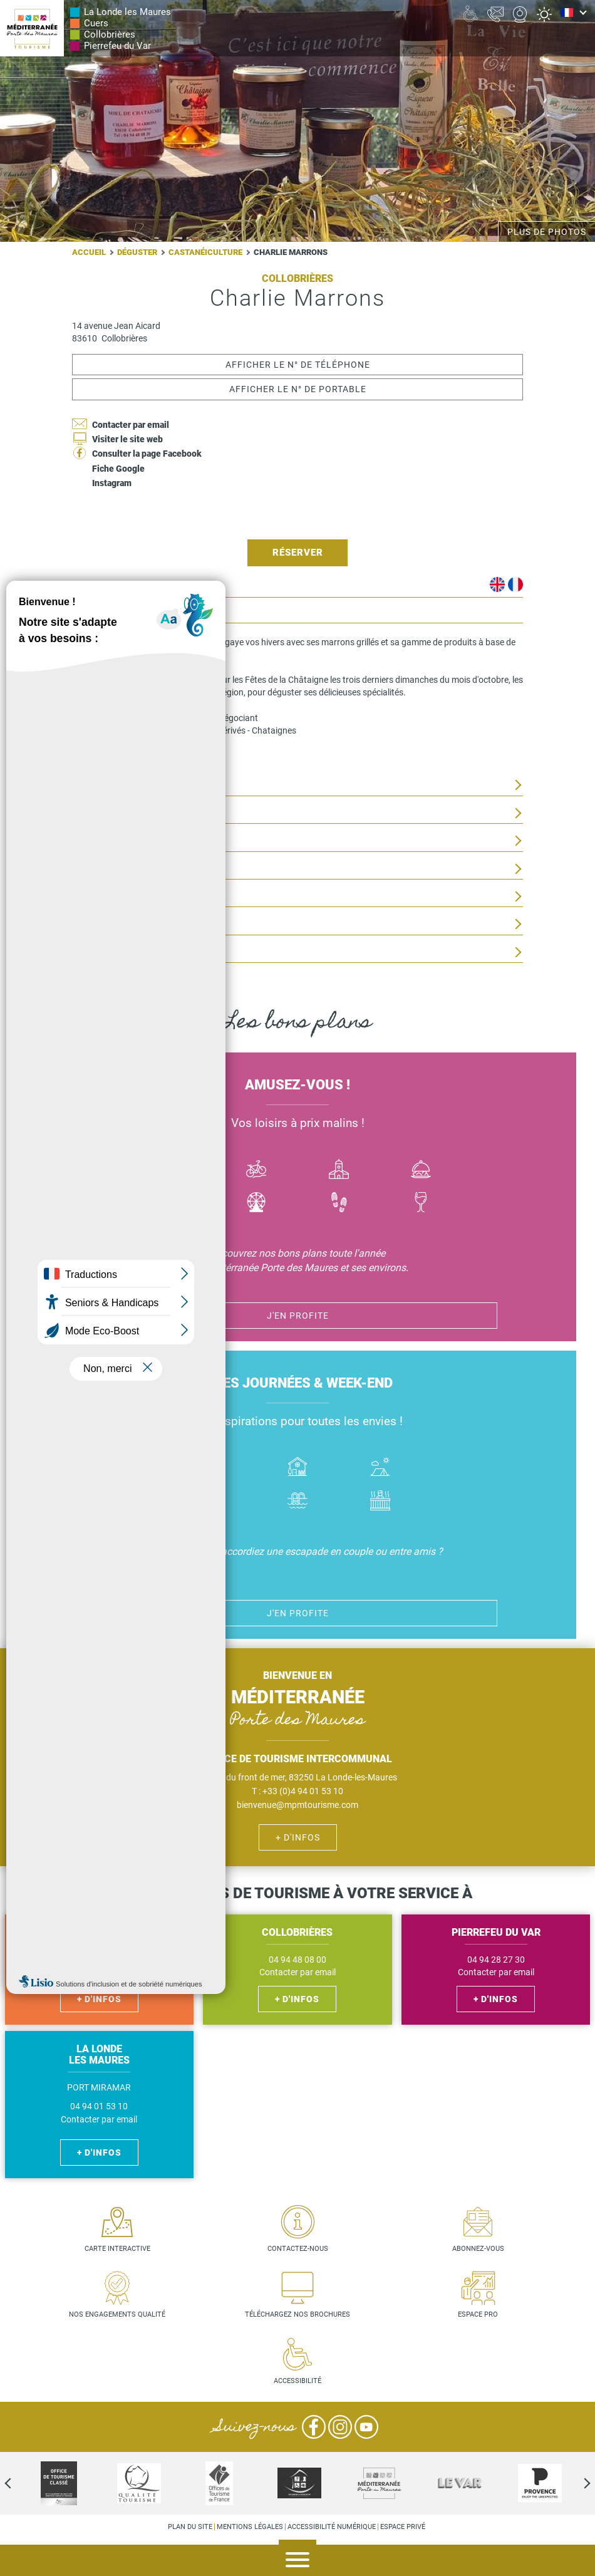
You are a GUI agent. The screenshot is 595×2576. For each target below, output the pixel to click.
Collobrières (109, 34)
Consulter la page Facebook (147, 454)
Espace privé (402, 2526)
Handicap (215, 1502)
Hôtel (215, 1468)
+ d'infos (298, 1837)
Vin (421, 1203)
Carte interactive (117, 2249)
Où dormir (297, 1468)
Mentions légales (250, 2526)
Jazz (174, 1203)
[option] (299, 2483)
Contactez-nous (297, 2249)
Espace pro (478, 2314)
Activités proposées (120, 785)
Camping (380, 1468)
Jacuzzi (380, 1502)
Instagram (112, 483)
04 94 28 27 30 (496, 1960)
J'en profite (298, 1316)
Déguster (137, 252)
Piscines (297, 1502)
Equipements (102, 924)
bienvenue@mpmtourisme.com (297, 1805)
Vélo (257, 1170)
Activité (257, 1203)
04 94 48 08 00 (297, 1960)
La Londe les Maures (127, 12)
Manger (421, 1170)
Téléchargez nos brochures (297, 2314)
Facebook (313, 2426)
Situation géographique (129, 813)
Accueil (89, 252)
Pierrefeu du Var (117, 45)
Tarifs (87, 869)
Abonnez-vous (478, 2249)
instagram (116, 756)
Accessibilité (297, 2381)
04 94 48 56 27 (99, 1960)
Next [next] (576, 2483)
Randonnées (339, 1203)
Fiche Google (118, 469)
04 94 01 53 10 (99, 2106)
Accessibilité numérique (331, 2526)
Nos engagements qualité (117, 2314)
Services (92, 952)
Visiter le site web (127, 439)
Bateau (174, 1170)
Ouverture (97, 841)
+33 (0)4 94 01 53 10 (302, 1791)
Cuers (96, 23)
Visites (88, 896)
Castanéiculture (205, 252)
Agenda (576, 2561)
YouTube (366, 2426)
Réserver (297, 552)
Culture (339, 1170)
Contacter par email (130, 425)
